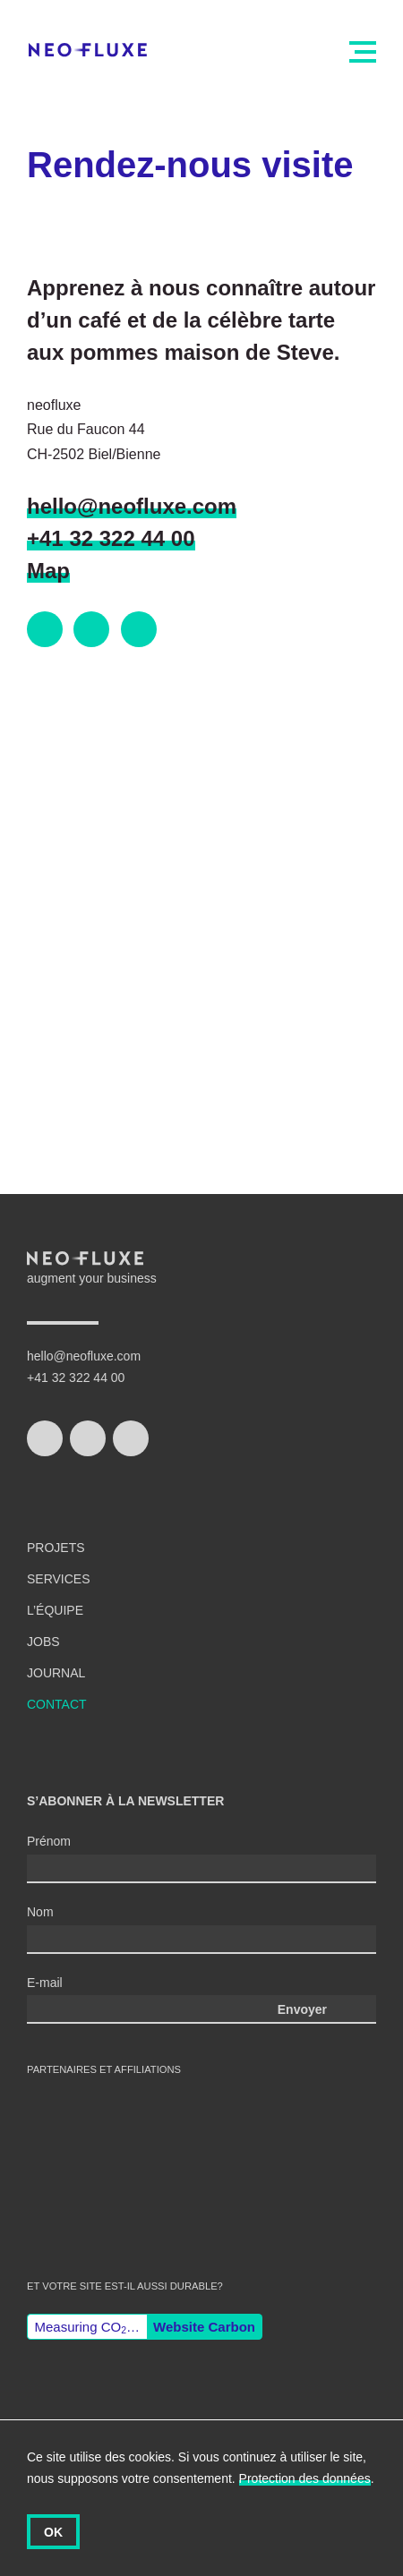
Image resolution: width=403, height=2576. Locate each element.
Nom (40, 1912)
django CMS (273, 2150)
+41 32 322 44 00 (111, 538)
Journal (56, 1673)
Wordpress (172, 2150)
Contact (57, 1704)
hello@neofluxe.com (131, 506)
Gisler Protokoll (78, 2223)
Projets (56, 1547)
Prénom (49, 1841)
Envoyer (302, 2009)
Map (48, 571)
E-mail (45, 1982)
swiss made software (71, 2132)
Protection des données (305, 2478)
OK (53, 2532)
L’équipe (55, 1610)
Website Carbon (204, 2326)
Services (58, 1579)
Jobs (43, 1641)
